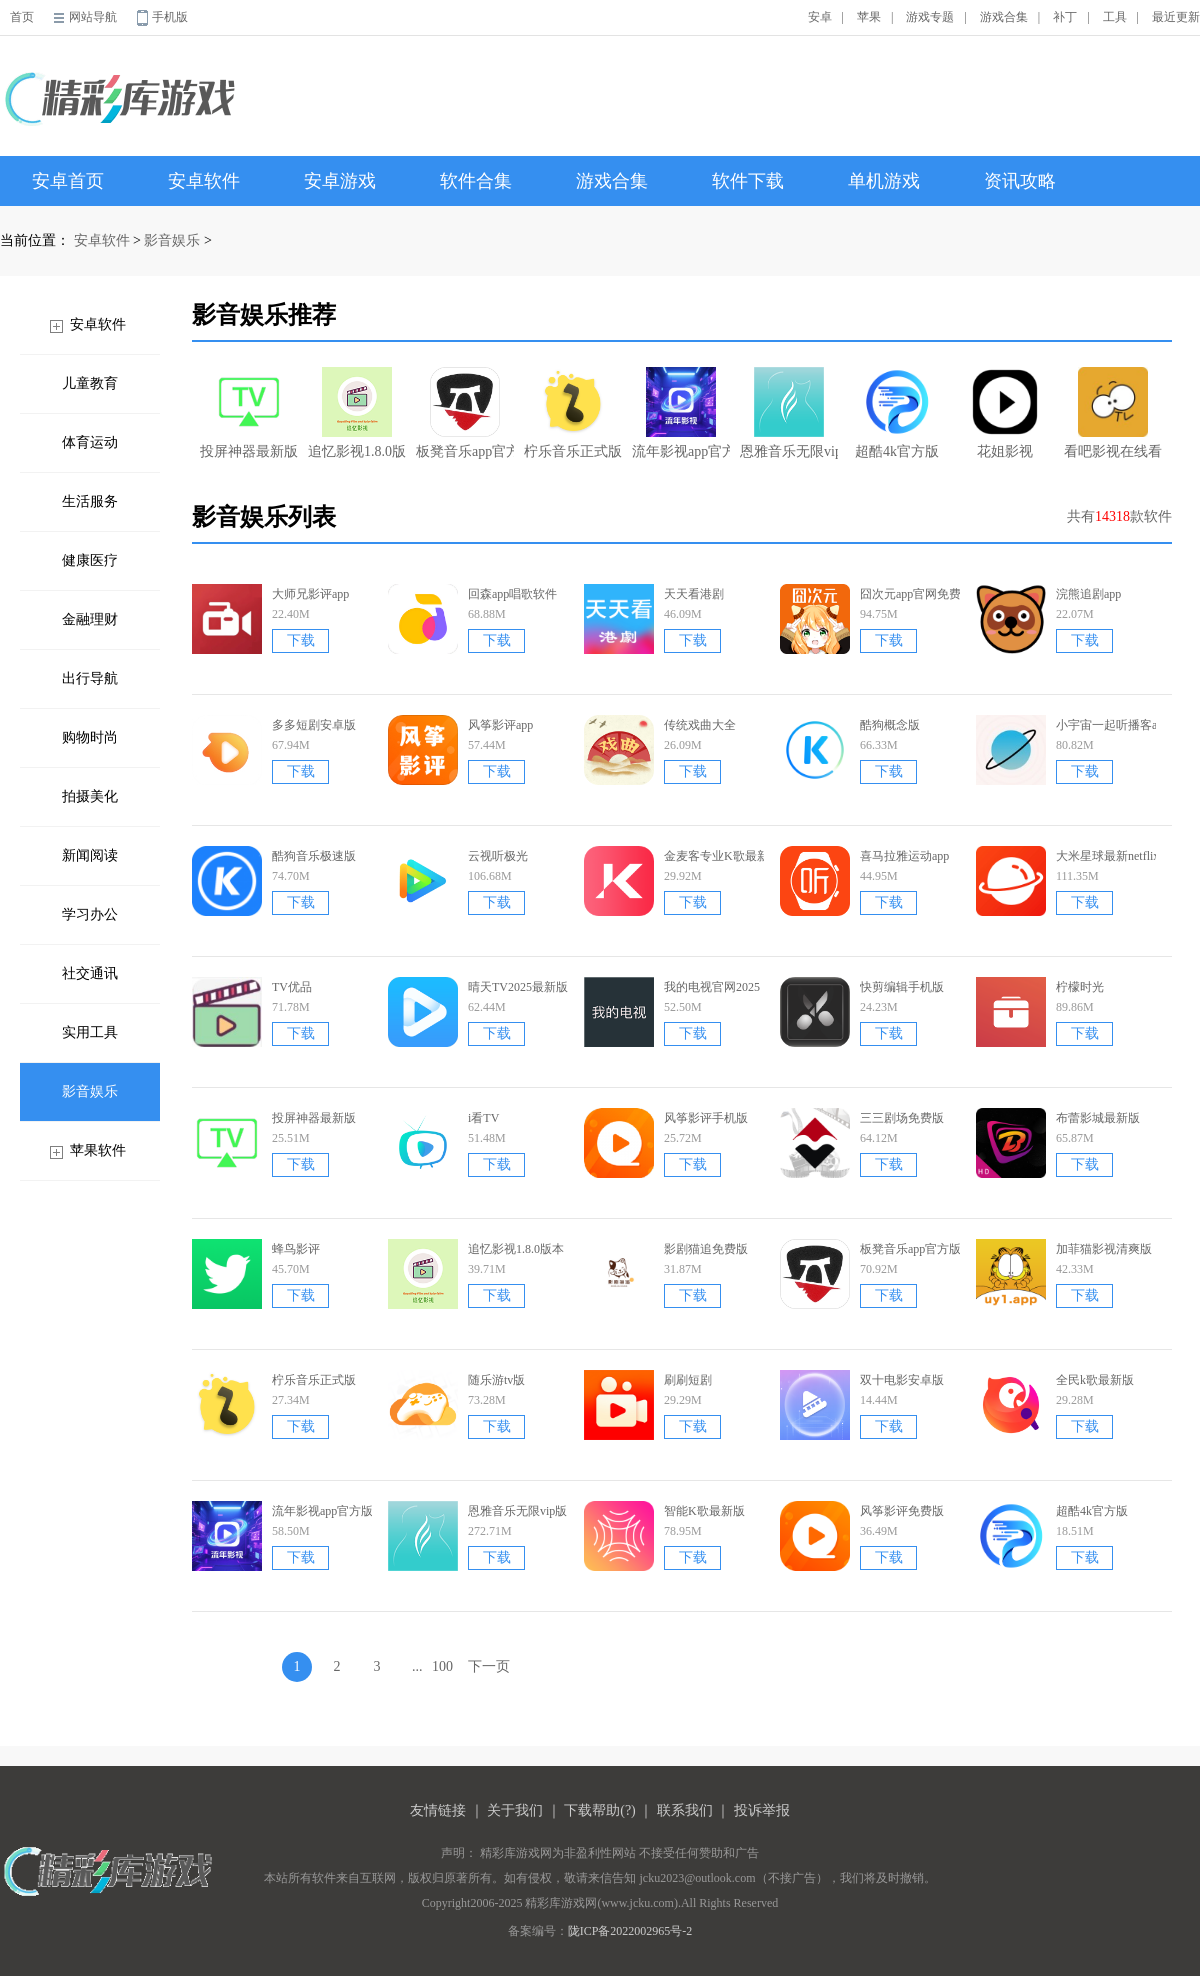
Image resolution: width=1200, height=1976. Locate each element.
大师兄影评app (310, 594)
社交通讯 (90, 973)
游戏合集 (1004, 17)
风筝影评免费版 (902, 1511)
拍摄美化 (90, 796)
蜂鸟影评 (296, 1249)
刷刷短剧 (688, 1380)
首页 (22, 17)
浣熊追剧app (1088, 594)
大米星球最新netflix (1107, 856)
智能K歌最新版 (704, 1511)
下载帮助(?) (600, 1810)
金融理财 (90, 619)
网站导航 (93, 17)
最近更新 (1176, 17)
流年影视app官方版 (681, 413)
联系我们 (685, 1810)
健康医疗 (90, 560)
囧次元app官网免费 (910, 594)
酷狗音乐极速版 (314, 856)
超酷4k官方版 (897, 413)
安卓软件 (204, 181)
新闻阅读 (90, 855)
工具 (1115, 17)
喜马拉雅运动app (904, 856)
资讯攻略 (1020, 181)
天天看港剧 (694, 594)
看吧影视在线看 (1113, 413)
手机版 (170, 17)
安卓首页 (68, 181)
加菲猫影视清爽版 (1104, 1249)
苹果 (869, 17)
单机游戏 (884, 181)
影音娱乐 (172, 240)
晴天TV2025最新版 (518, 987)
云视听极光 (498, 856)
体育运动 (90, 442)
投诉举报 (762, 1810)
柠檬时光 (1080, 987)
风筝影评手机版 (706, 1118)
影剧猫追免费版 (706, 1249)
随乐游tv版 (496, 1380)
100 (442, 1666)
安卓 (820, 17)
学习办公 (90, 914)
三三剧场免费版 (902, 1118)
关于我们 (515, 1810)
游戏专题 (930, 17)
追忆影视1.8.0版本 (357, 413)
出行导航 (90, 678)
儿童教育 (90, 383)
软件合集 (476, 181)
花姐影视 (1005, 413)
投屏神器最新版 (249, 413)
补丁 (1065, 17)
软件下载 (748, 181)
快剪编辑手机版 (902, 987)
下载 (301, 640)
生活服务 (90, 501)
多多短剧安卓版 (314, 725)
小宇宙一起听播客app (1112, 725)
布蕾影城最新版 (1098, 1118)
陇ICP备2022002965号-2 (630, 1931)
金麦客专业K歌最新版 (722, 856)
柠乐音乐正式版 (573, 413)
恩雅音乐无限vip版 (789, 413)
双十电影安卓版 (902, 1380)
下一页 (489, 1666)
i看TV (483, 1118)
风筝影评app (500, 725)
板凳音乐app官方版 (465, 413)
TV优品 (292, 987)
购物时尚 (90, 737)
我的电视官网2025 (712, 987)
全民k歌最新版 (1095, 1380)
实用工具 (90, 1032)
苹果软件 (98, 1150)
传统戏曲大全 (700, 725)
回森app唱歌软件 (512, 594)
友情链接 (438, 1810)
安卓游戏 (340, 181)
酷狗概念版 (890, 725)
